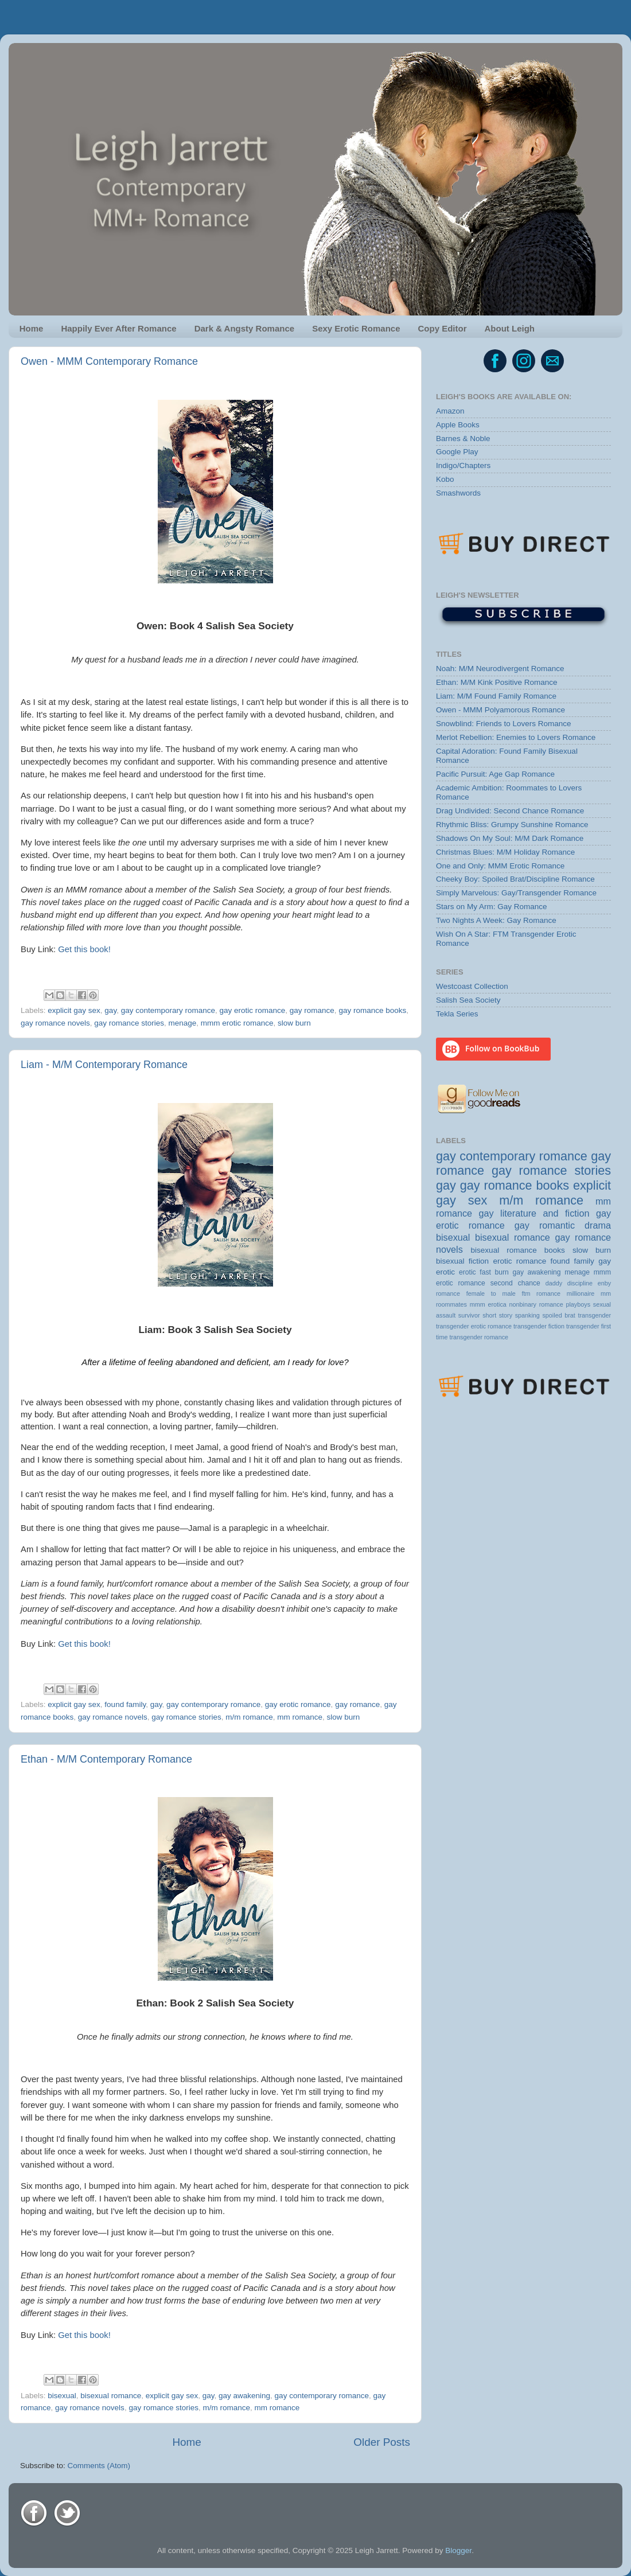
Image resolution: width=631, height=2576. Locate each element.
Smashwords (458, 493)
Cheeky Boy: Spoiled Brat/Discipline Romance (515, 879)
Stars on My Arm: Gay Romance (491, 906)
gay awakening (244, 2395)
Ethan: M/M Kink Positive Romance (497, 682)
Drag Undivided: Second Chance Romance (510, 810)
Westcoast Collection (472, 986)
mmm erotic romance (237, 1023)
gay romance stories (129, 1023)
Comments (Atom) (99, 2465)
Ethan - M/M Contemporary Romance (106, 1759)
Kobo (445, 479)
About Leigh (510, 328)
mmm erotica (488, 1304)
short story (497, 1315)
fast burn (494, 1272)
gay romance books (372, 1010)
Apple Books (458, 424)
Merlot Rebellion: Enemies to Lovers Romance (515, 737)
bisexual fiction (462, 1261)
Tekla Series (457, 1014)
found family (125, 1704)
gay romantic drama (563, 1225)
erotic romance (519, 1261)
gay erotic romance (252, 1010)
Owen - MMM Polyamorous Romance (500, 710)
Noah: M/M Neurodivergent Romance (500, 668)
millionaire (581, 1293)
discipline (580, 1283)
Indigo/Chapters (463, 465)
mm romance (299, 1717)
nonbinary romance (536, 1304)
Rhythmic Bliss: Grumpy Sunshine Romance (512, 824)
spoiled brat (558, 1315)
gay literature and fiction (534, 1213)
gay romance (312, 1010)
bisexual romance (110, 2395)
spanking (527, 1315)
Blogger (458, 2550)
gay (110, 1010)
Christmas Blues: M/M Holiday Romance (505, 852)
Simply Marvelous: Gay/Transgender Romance (516, 892)
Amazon (450, 411)
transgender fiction (538, 1326)
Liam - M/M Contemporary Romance (104, 1064)
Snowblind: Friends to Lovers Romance (503, 723)
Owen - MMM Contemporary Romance (109, 361)
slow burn (294, 1023)
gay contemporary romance (168, 1010)
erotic (467, 1272)
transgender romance (478, 1337)
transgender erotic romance (474, 1326)
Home (32, 328)
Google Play (457, 451)
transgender (594, 1315)
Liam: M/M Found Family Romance (496, 696)
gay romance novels (55, 1023)
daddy (554, 1283)
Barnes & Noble (463, 438)
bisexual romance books (518, 1250)
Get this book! (84, 949)
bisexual (62, 2395)
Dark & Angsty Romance (244, 328)
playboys (578, 1304)
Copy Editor (442, 328)
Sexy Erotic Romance (356, 328)
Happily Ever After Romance (118, 328)
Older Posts (381, 2442)
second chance (515, 1283)
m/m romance (249, 1717)
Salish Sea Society (468, 1000)
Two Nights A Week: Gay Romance (496, 920)
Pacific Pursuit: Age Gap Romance (495, 774)
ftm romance (540, 1293)
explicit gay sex (74, 1010)
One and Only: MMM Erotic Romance (500, 866)
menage (182, 1023)
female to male (491, 1293)
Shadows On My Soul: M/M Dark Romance (509, 838)
